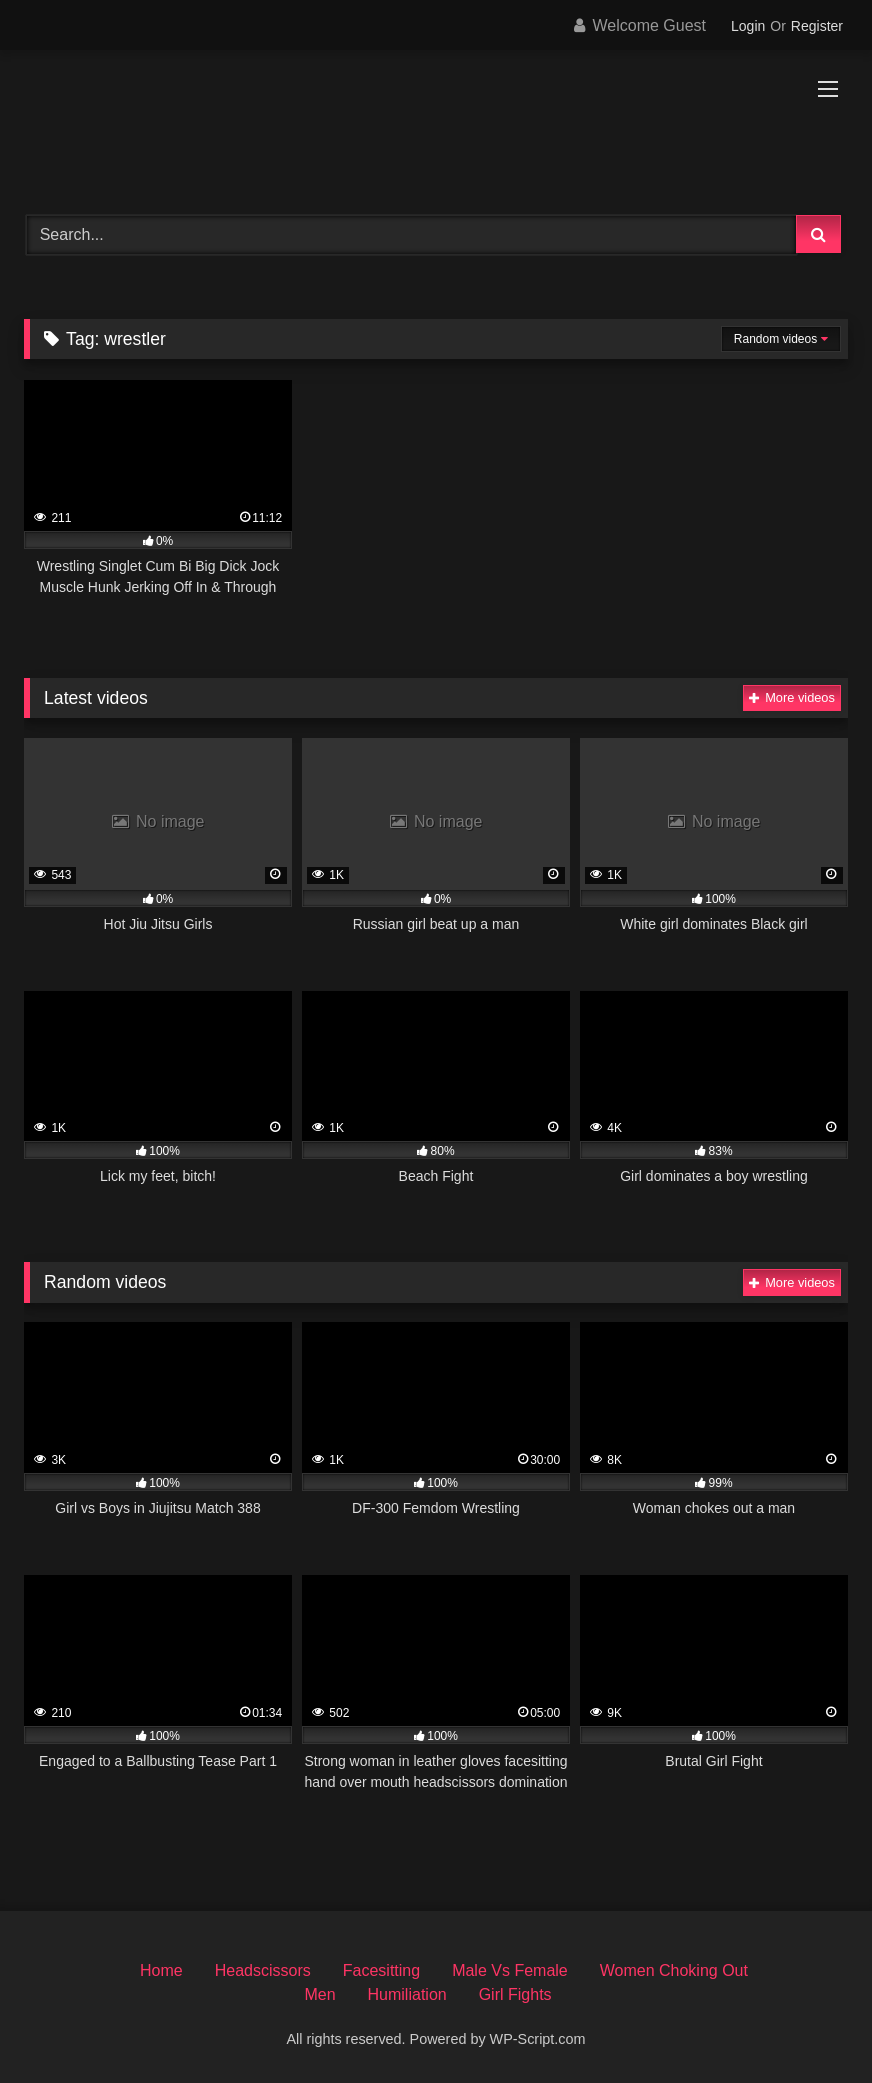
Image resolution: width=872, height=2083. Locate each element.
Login (748, 26)
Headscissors (263, 1970)
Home (161, 1970)
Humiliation (407, 1994)
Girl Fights (515, 1994)
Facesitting (381, 1970)
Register (817, 26)
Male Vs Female (510, 1970)
